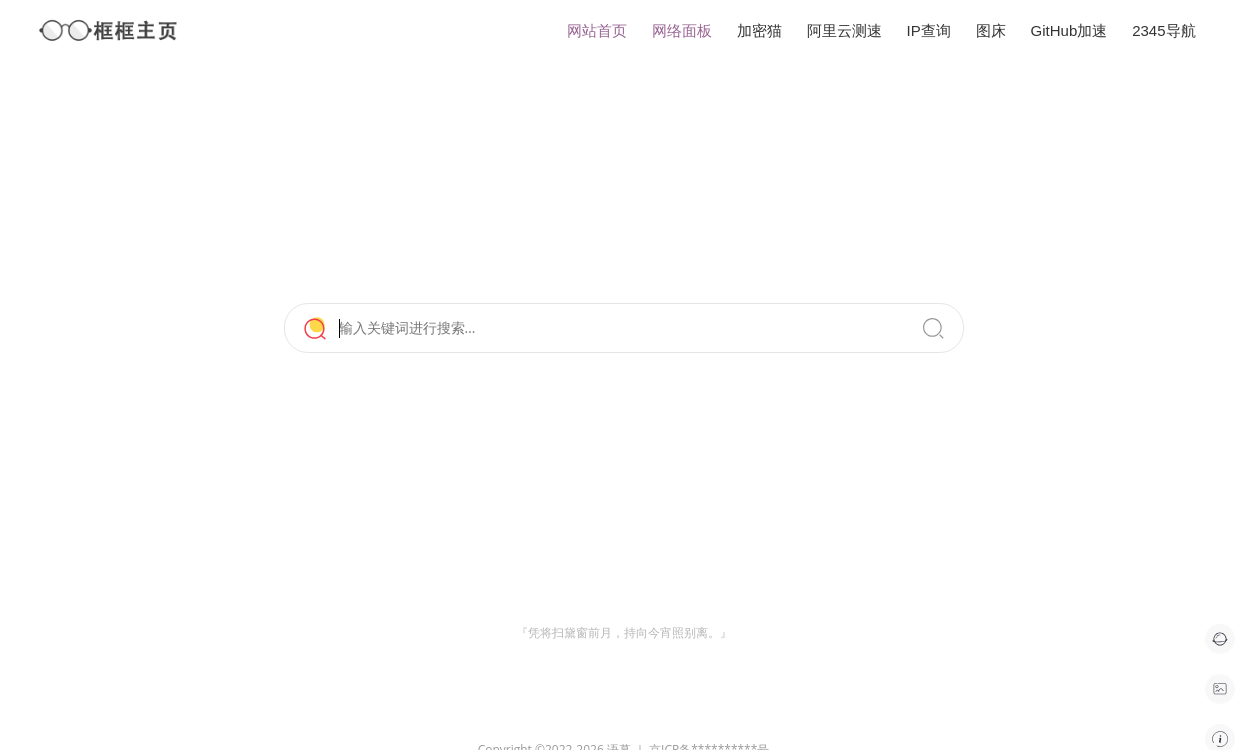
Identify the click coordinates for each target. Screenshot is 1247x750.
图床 (991, 30)
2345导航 (1163, 30)
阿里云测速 (844, 30)
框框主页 (109, 30)
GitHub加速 (1069, 30)
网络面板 (682, 30)
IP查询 (929, 30)
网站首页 (597, 30)
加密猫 (759, 30)
